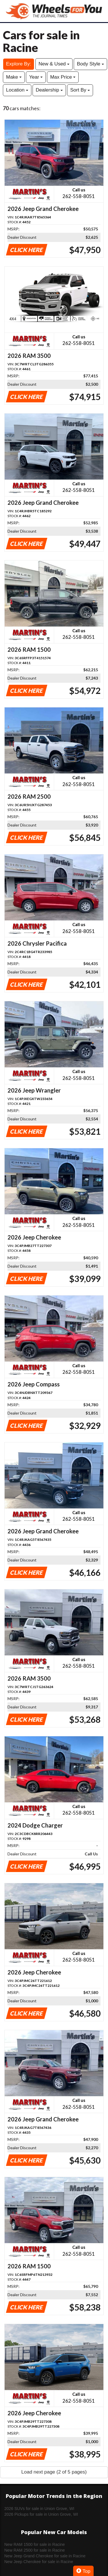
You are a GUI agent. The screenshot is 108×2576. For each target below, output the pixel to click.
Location (17, 90)
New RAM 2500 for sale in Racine (34, 2550)
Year (36, 77)
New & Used (54, 64)
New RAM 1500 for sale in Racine (34, 2544)
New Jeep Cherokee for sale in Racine (38, 2561)
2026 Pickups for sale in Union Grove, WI (41, 2514)
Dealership (49, 90)
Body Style (90, 64)
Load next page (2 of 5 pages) (54, 2472)
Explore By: (18, 64)
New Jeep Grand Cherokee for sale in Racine (45, 2556)
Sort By (80, 90)
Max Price (62, 77)
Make (14, 77)
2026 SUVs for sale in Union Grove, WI (39, 2508)
